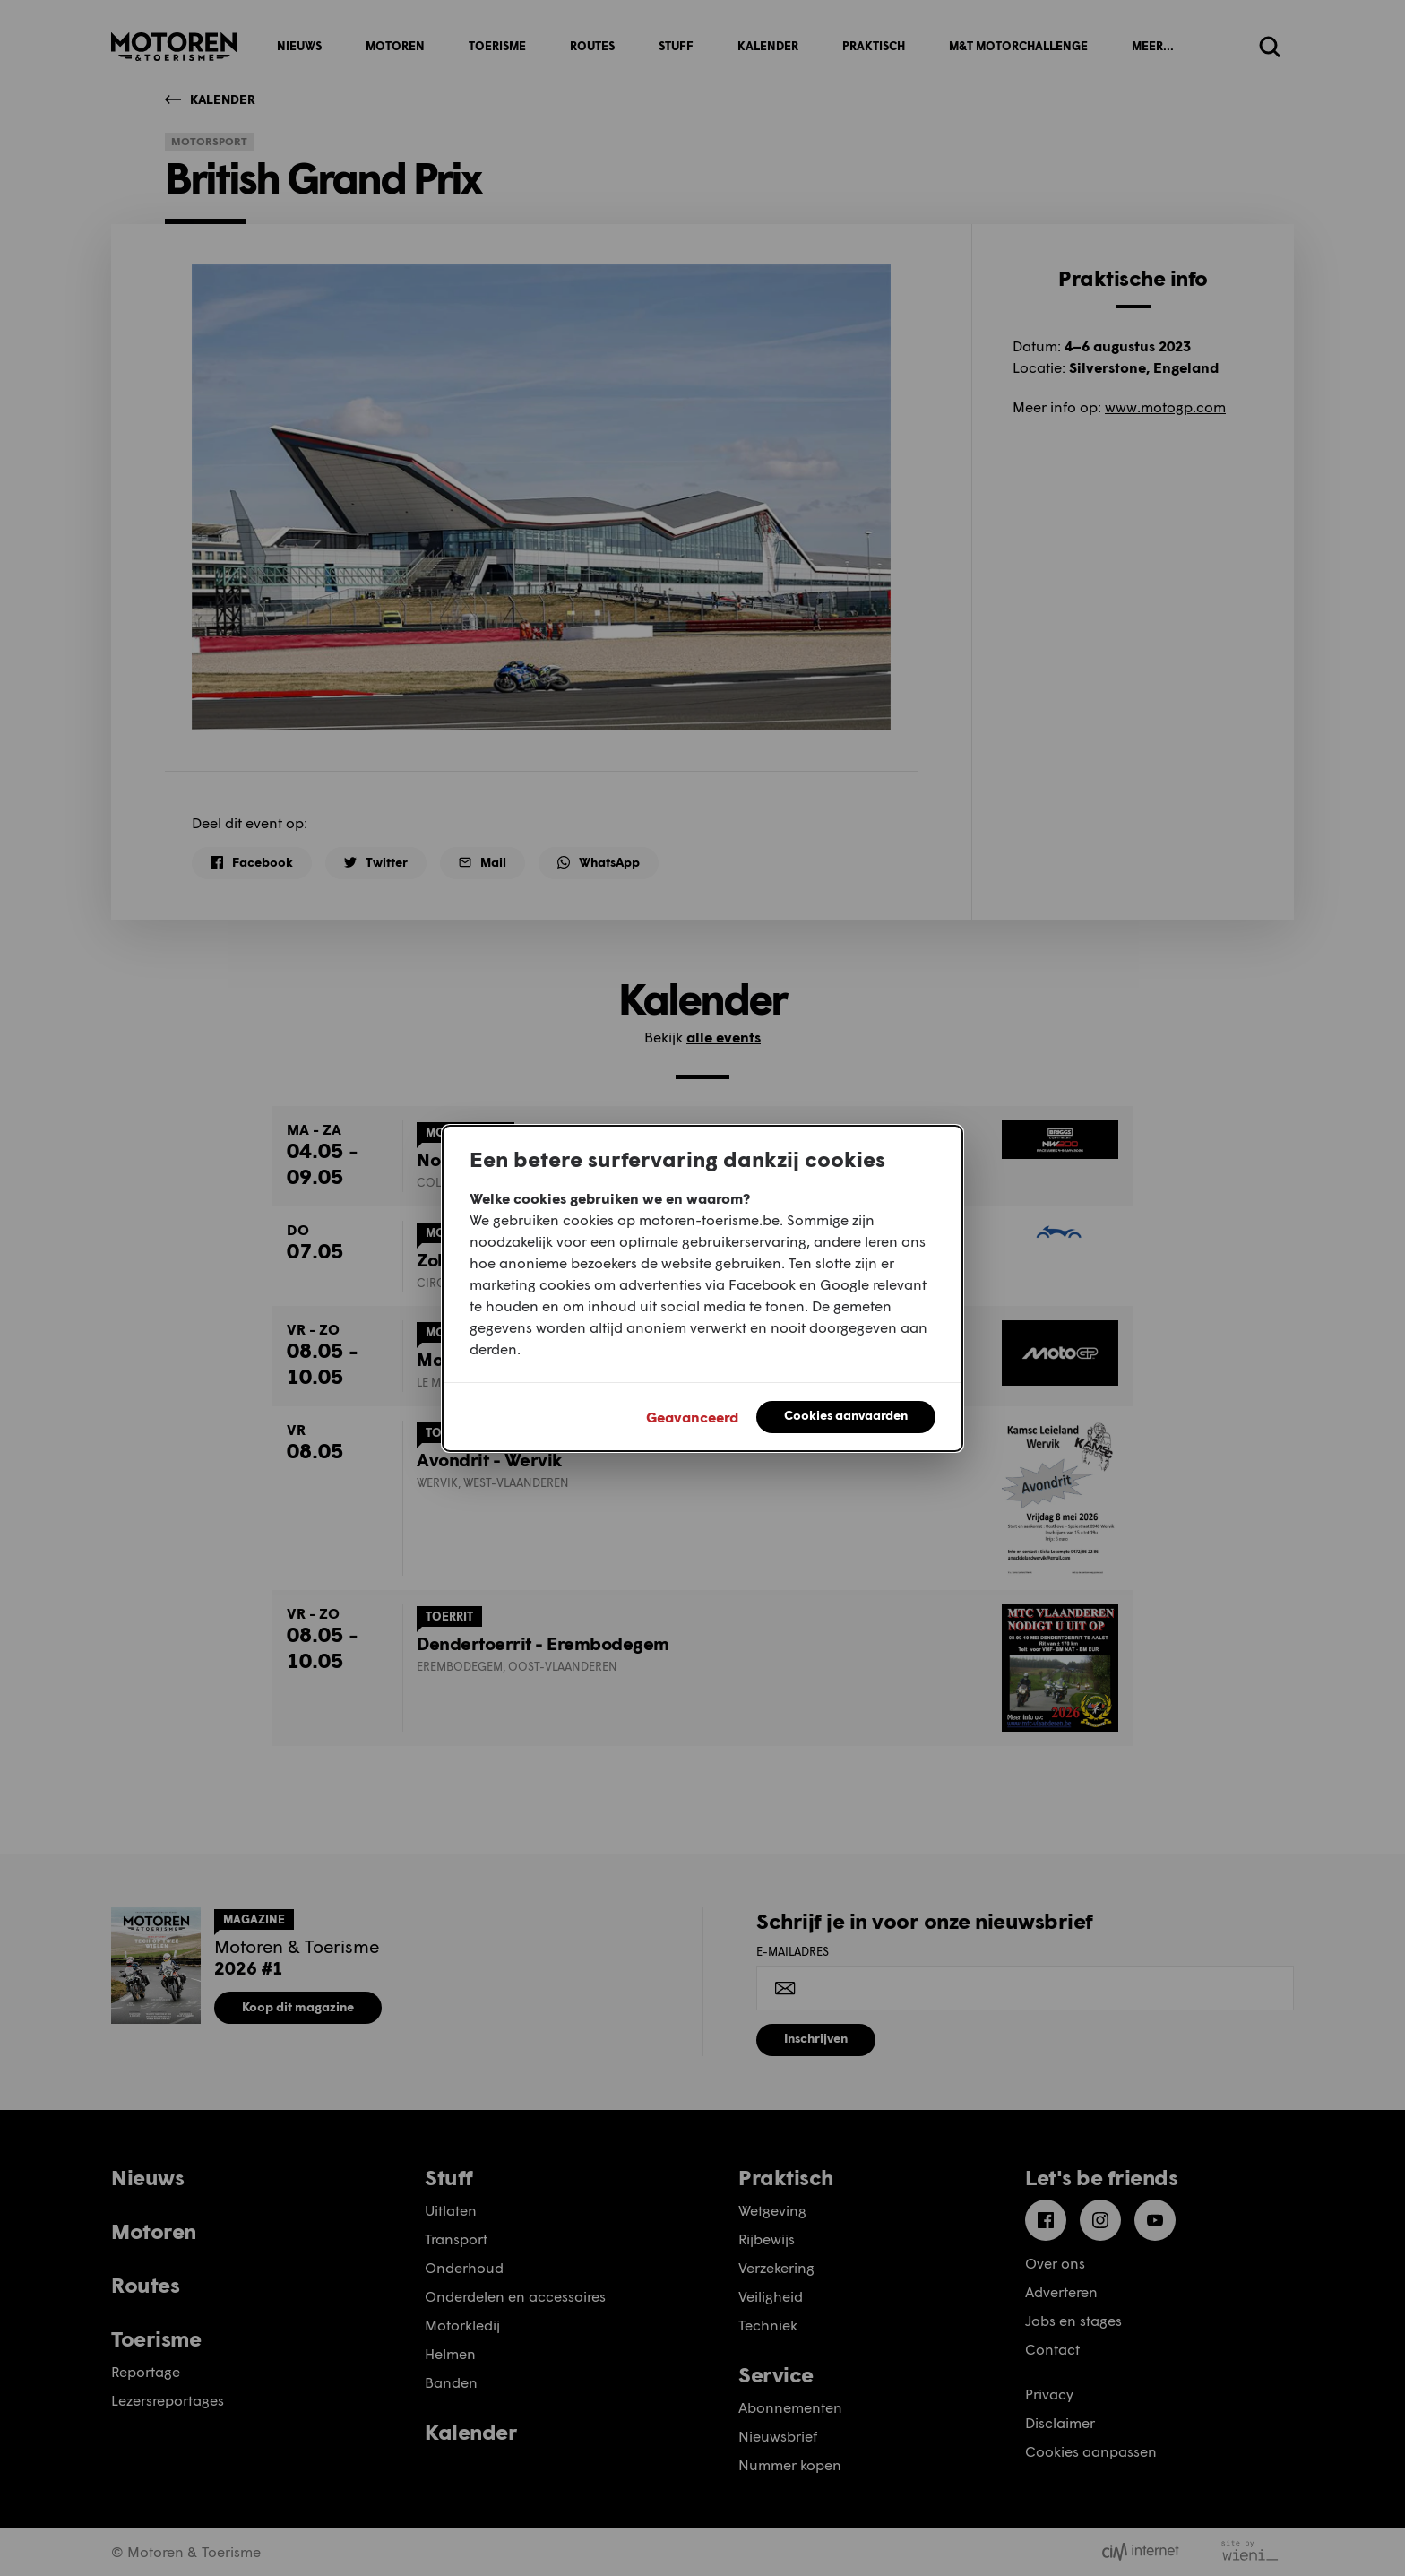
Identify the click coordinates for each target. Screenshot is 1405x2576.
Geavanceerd (692, 1416)
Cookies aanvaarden (846, 1414)
